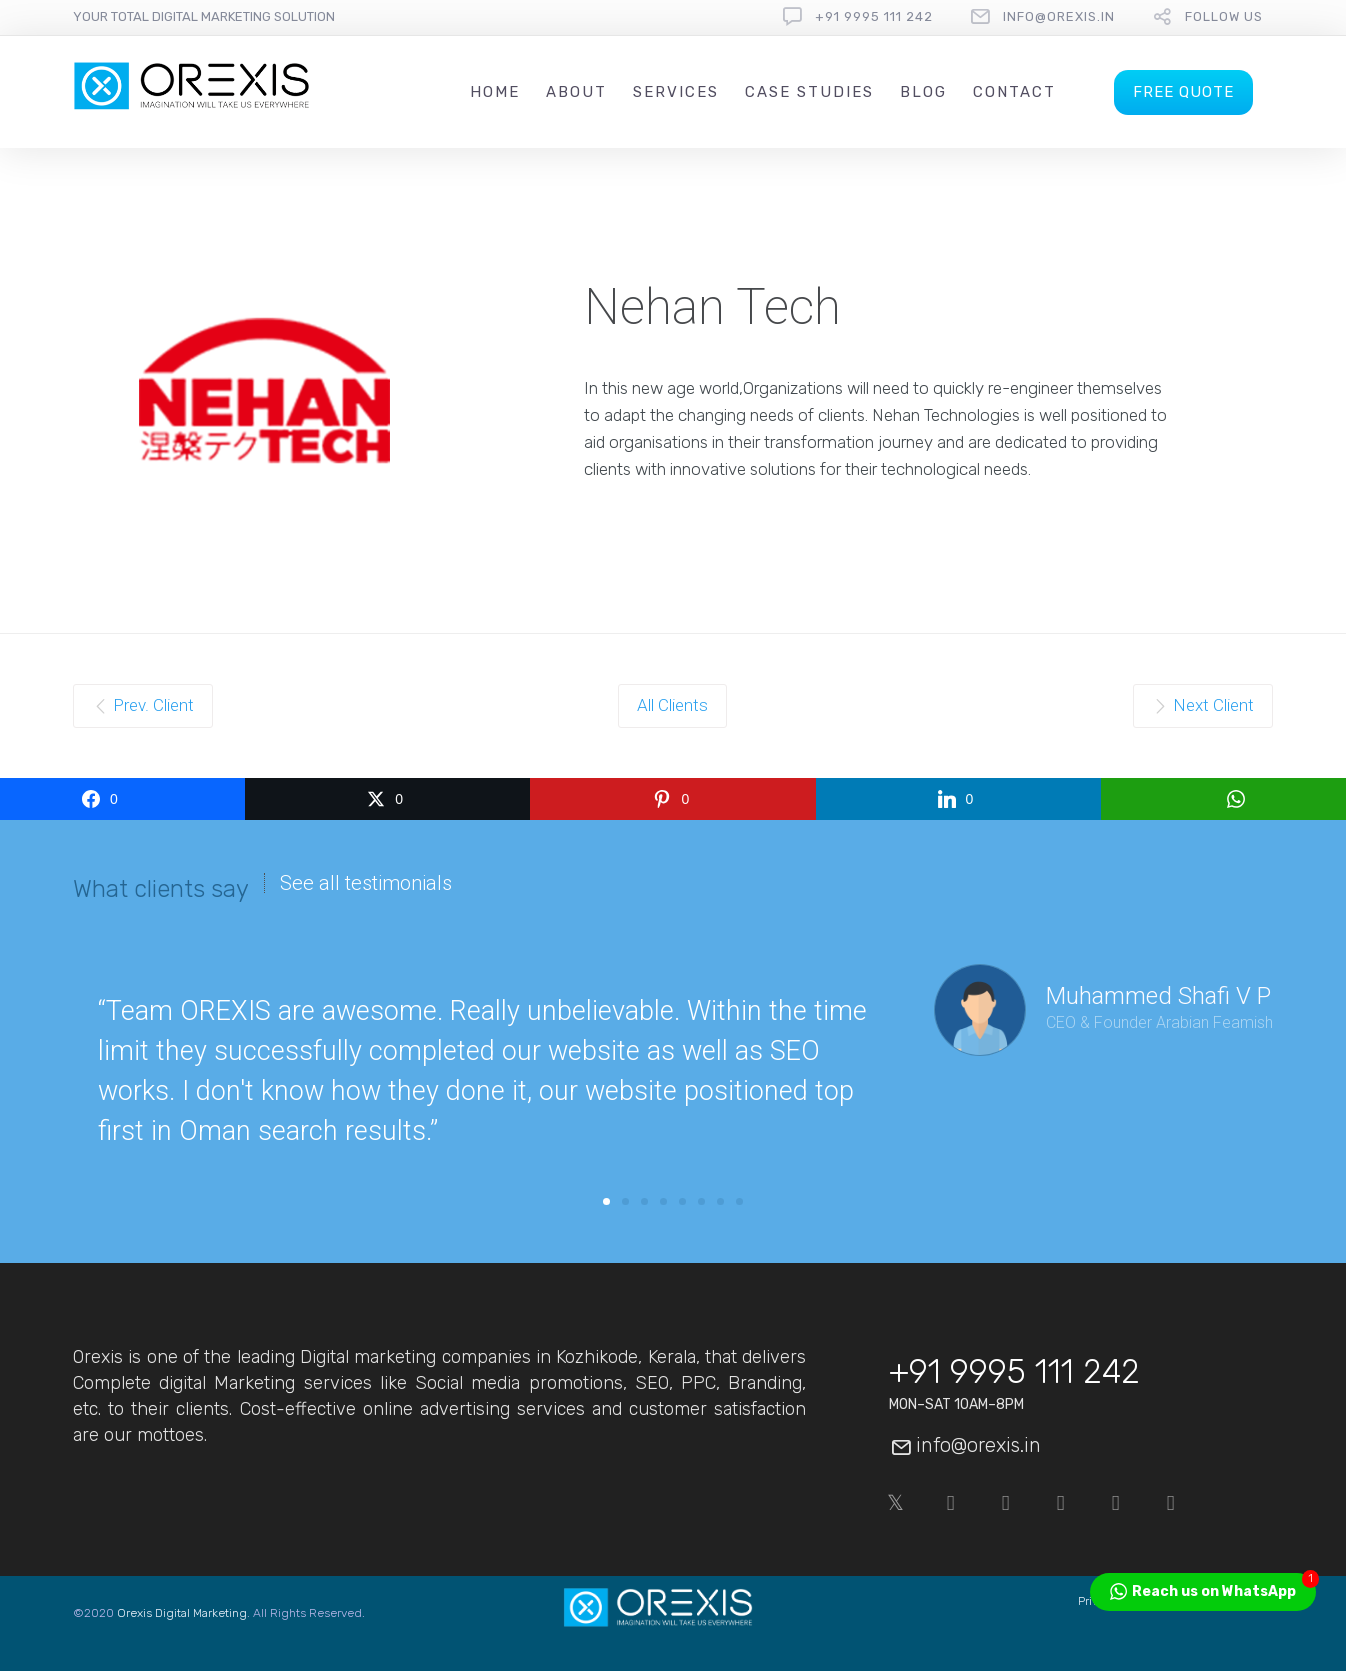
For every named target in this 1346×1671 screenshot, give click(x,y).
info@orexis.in (1059, 16)
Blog (923, 92)
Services (676, 92)
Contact (1014, 92)
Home (495, 92)
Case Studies (809, 92)
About (576, 92)
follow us (1224, 16)
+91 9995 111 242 (874, 16)
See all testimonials (366, 883)
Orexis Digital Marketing (182, 1613)
